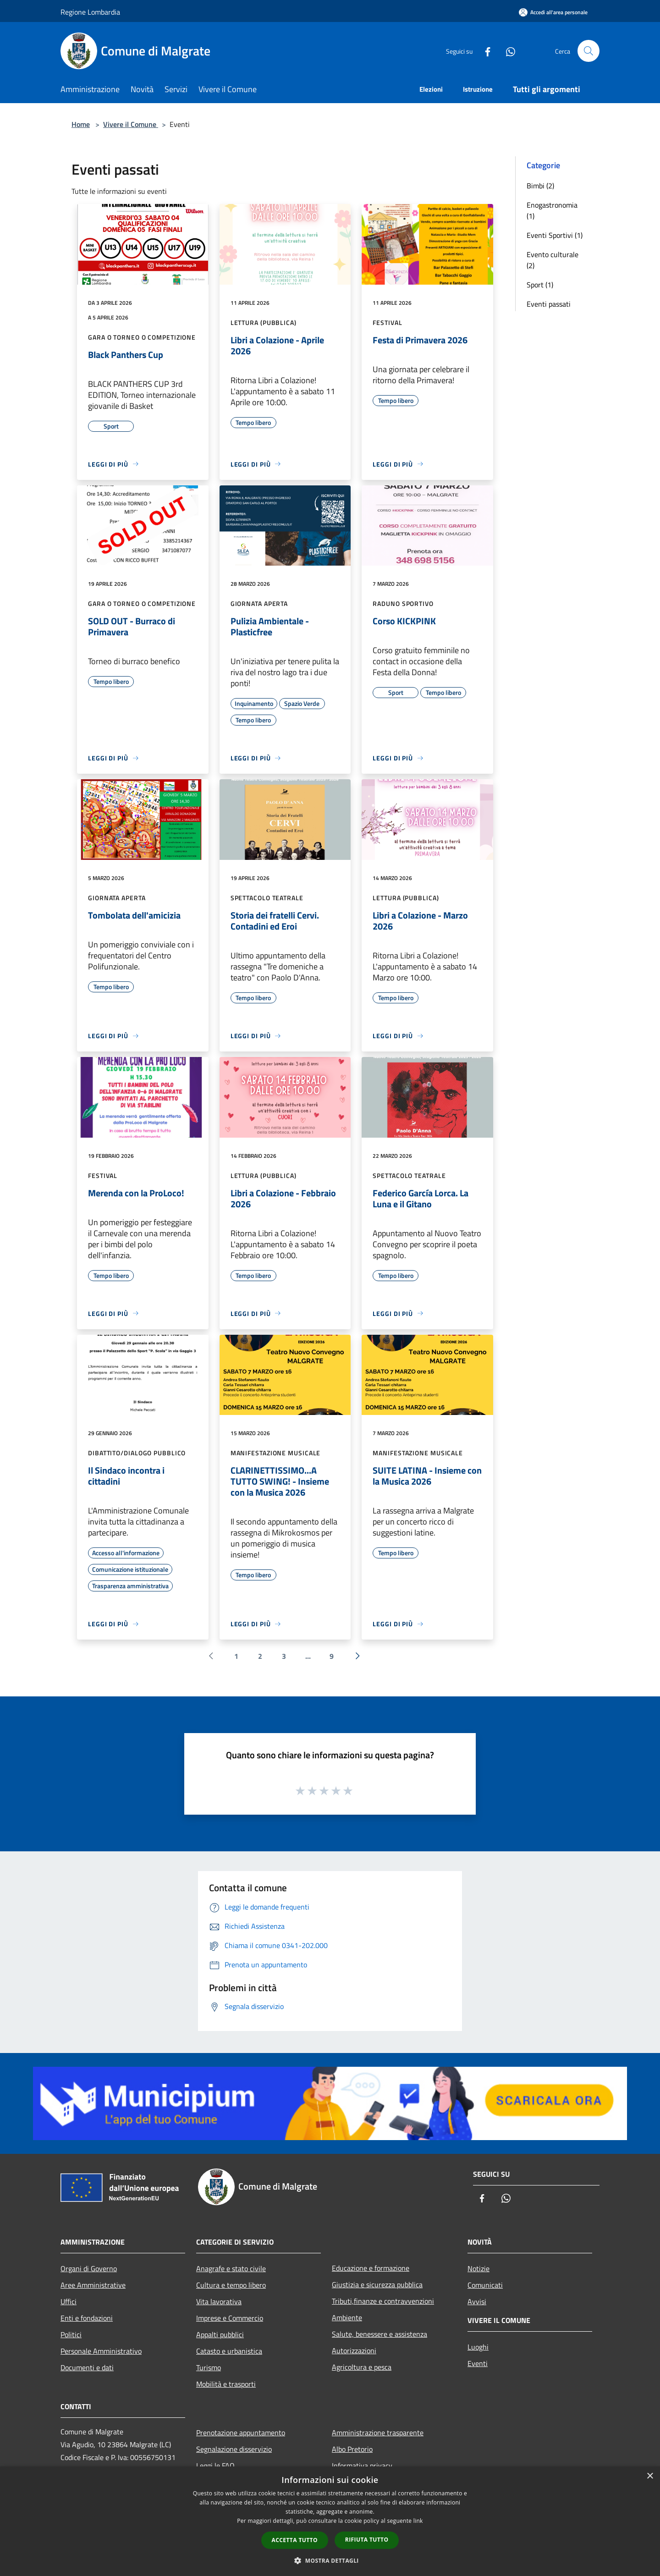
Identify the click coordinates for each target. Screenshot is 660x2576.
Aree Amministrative (93, 2284)
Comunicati (485, 2284)
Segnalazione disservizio (234, 2449)
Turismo (208, 2367)
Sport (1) (540, 284)
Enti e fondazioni (86, 2317)
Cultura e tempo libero (231, 2284)
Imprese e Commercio (229, 2317)
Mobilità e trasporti (226, 2383)
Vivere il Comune (130, 124)
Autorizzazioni (354, 2350)
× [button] (649, 2476)
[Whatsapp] (507, 50)
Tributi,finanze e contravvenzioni (383, 2300)
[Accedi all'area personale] (553, 12)
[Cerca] (589, 51)
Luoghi (478, 2346)
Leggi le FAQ (215, 2465)
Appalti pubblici (220, 2334)
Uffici (68, 2301)
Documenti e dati (87, 2367)
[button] (330, 2560)
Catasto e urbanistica (229, 2350)
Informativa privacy (362, 2465)
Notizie (479, 2268)
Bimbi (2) (540, 185)
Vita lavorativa (219, 2301)
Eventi (478, 2363)
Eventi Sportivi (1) (555, 235)
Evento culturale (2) (552, 260)
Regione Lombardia (90, 11)
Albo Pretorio (352, 2449)
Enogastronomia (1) (552, 210)
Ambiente (347, 2317)
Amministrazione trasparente (378, 2432)
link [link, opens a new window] (418, 2521)
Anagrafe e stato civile (231, 2268)
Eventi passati (549, 303)
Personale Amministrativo (101, 2350)
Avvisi (477, 2301)
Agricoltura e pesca (361, 2366)
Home (81, 124)
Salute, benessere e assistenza (379, 2333)
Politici (71, 2334)
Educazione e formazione (370, 2267)
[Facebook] (484, 50)
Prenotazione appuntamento (240, 2432)
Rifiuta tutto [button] (367, 2539)
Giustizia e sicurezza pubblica (377, 2284)
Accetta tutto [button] (295, 2540)
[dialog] (330, 2521)
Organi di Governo (88, 2268)
